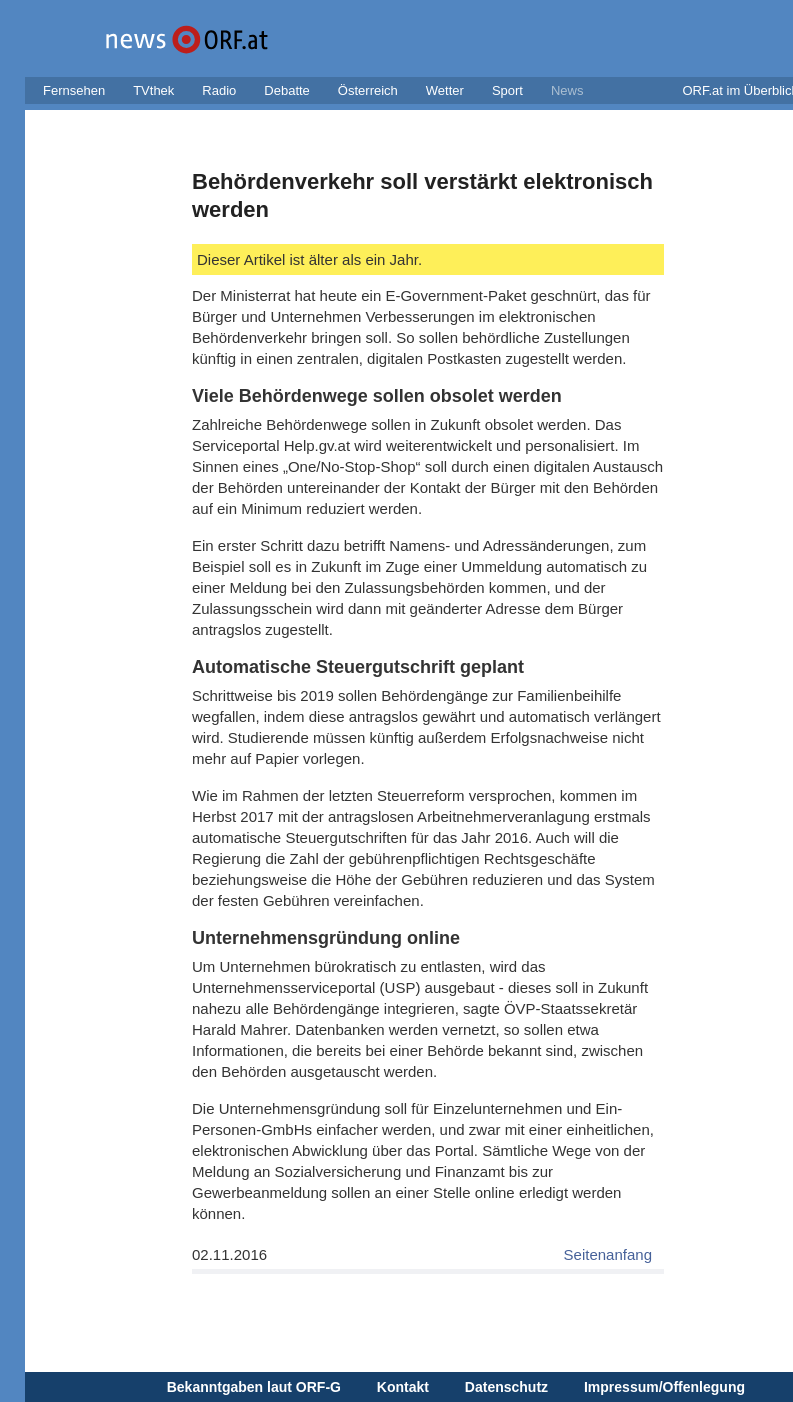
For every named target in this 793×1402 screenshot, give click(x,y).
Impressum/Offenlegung (664, 1387)
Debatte (287, 90)
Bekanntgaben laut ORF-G (254, 1387)
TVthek (153, 90)
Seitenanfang (608, 1254)
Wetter (445, 90)
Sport (507, 90)
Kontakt (403, 1387)
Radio (219, 90)
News (567, 90)
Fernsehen (74, 90)
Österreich (368, 90)
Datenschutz (506, 1387)
